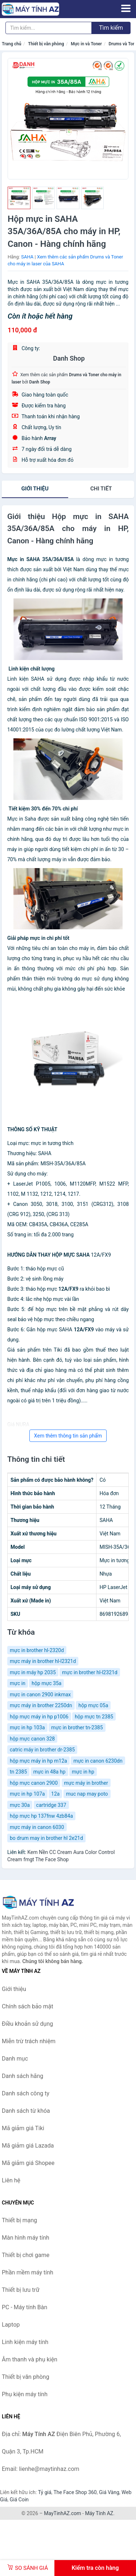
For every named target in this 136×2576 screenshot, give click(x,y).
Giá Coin (19, 2499)
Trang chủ (11, 43)
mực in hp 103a (27, 1727)
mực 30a (20, 1805)
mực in (17, 1683)
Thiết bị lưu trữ (21, 2289)
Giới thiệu (35, 488)
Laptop (11, 2324)
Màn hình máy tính (25, 2237)
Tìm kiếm (111, 27)
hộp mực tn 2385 (94, 1717)
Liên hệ (11, 2180)
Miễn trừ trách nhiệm (28, 2041)
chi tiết (101, 488)
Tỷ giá (44, 2492)
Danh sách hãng (22, 2076)
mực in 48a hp (49, 1772)
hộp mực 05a (93, 1705)
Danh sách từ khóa (26, 2110)
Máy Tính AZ (99, 2513)
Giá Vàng (109, 2492)
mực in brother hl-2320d (37, 1650)
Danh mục (15, 2058)
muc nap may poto (87, 1794)
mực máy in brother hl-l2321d (43, 1661)
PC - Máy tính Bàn (24, 2307)
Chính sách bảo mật (27, 2006)
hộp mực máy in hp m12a (38, 1761)
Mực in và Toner (86, 43)
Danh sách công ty (25, 2093)
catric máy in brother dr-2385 (42, 1749)
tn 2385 (18, 1772)
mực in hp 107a (27, 1794)
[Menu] (126, 8)
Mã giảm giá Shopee (28, 2163)
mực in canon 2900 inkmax (40, 1694)
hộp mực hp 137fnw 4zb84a (41, 1816)
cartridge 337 (51, 1805)
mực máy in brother (86, 1783)
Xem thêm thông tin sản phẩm (68, 1436)
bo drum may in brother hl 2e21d (46, 1838)
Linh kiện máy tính (25, 2342)
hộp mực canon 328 (32, 1739)
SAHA (27, 257)
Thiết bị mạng (19, 2220)
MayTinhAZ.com (62, 2513)
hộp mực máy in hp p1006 (39, 1717)
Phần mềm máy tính (27, 2272)
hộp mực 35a (46, 1683)
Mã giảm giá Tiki (23, 2128)
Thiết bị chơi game (25, 2255)
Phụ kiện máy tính (25, 2394)
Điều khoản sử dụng (27, 2023)
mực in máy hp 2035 (33, 1672)
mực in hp (83, 1772)
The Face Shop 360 (74, 2492)
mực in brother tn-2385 (77, 1727)
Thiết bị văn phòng (46, 43)
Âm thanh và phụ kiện (29, 2359)
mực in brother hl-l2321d (90, 1672)
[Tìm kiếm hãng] (48, 28)
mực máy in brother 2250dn (41, 1705)
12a (55, 1794)
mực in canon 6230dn (97, 1761)
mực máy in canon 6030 (37, 1827)
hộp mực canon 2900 (34, 1783)
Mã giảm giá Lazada (28, 2145)
